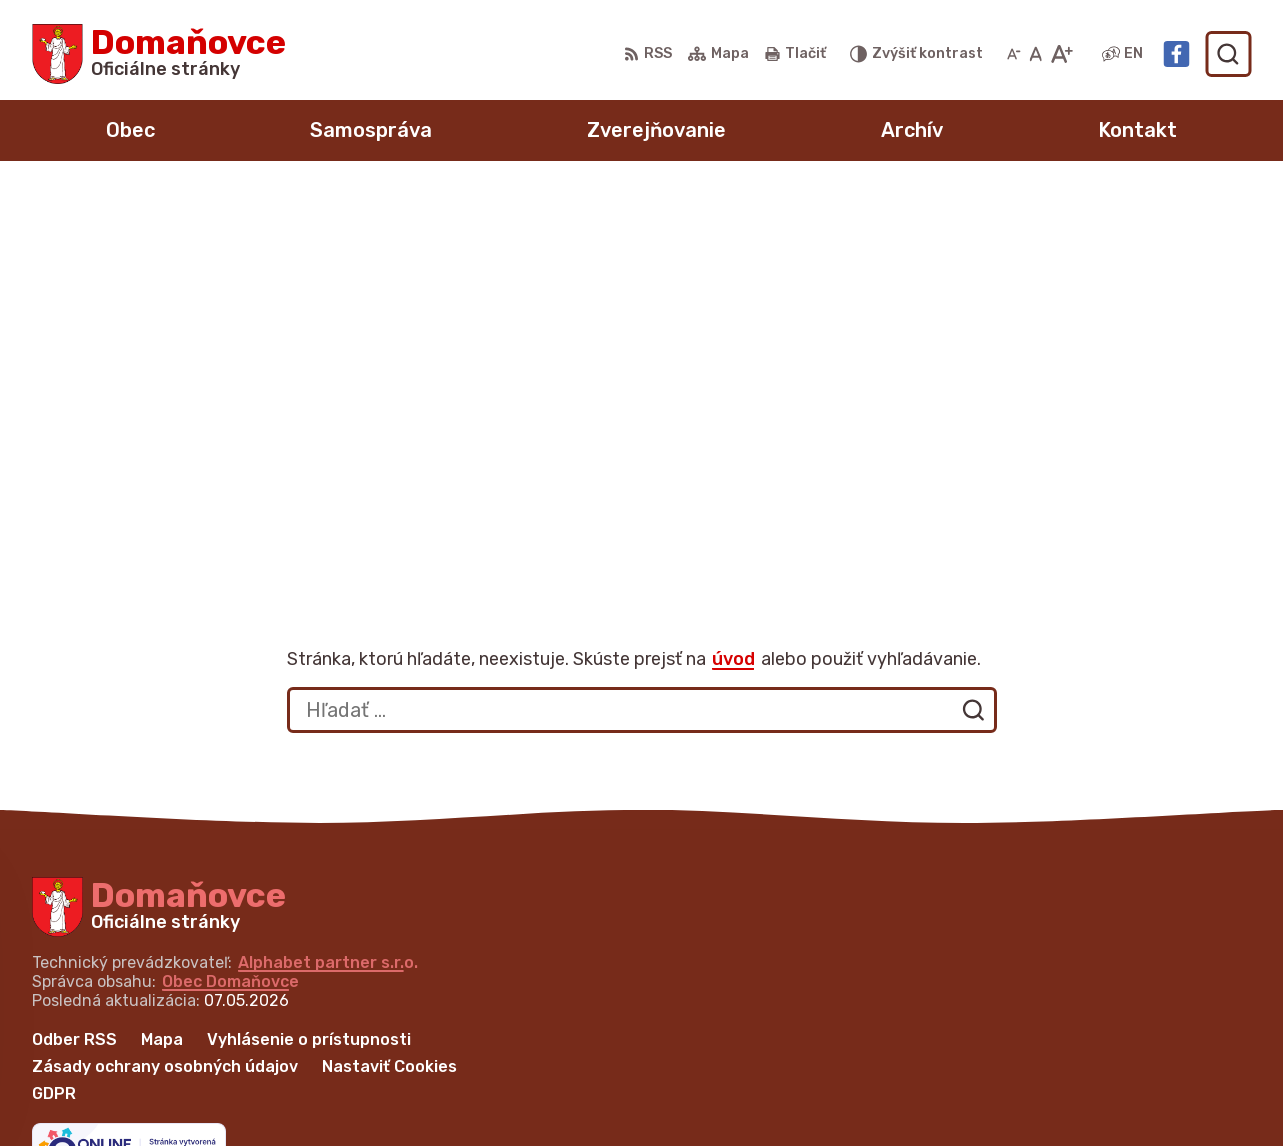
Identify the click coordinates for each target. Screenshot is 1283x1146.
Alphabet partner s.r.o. (328, 570)
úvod (733, 267)
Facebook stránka (994, 1102)
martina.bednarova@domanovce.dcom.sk (1085, 1079)
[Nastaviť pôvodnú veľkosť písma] (1035, 54)
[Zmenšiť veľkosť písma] (1014, 54)
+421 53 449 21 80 (995, 1034)
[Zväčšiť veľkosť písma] (1061, 54)
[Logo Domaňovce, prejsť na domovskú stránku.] (159, 54)
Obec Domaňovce (230, 589)
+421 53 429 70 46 (996, 1057)
